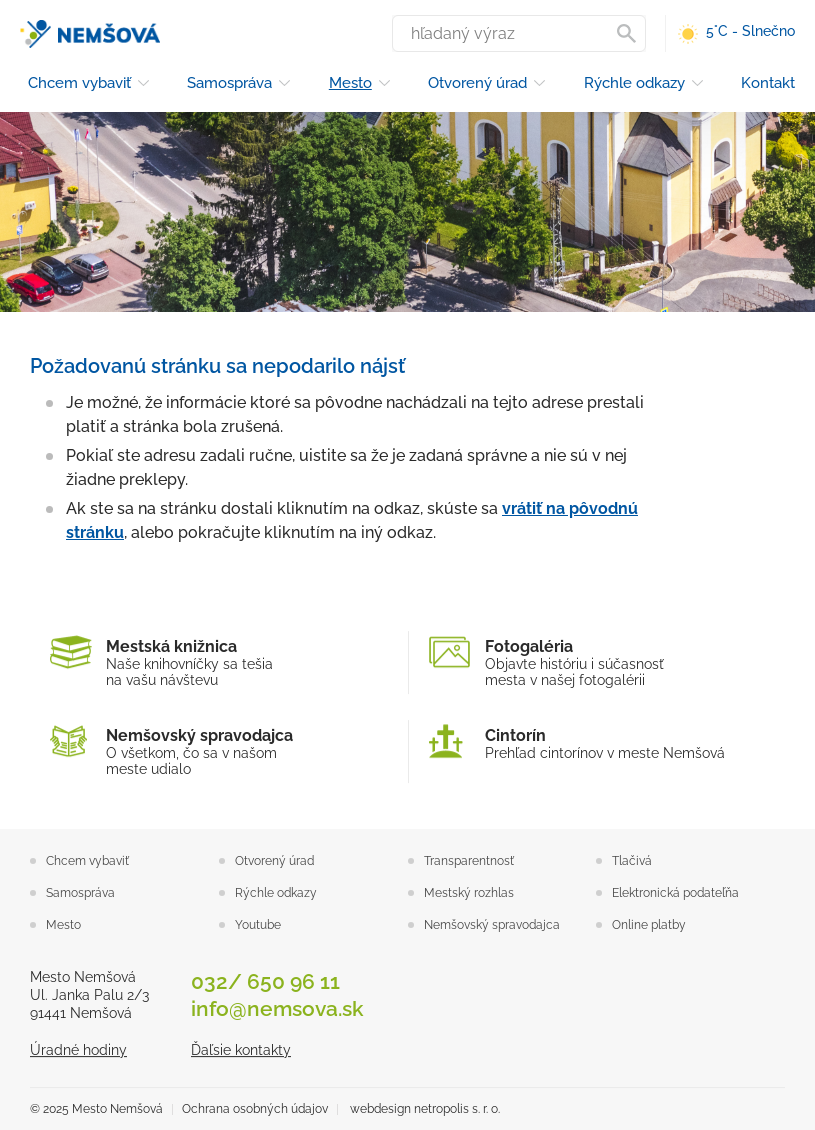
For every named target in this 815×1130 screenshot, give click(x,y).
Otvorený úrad (477, 83)
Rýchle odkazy (634, 83)
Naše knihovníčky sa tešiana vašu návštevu (219, 662)
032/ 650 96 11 (265, 981)
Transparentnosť (469, 861)
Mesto (350, 83)
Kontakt (768, 83)
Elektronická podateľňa (675, 893)
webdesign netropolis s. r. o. (425, 1109)
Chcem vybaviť (79, 83)
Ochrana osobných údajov (255, 1109)
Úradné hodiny (78, 1050)
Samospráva (229, 83)
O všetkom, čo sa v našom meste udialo (219, 751)
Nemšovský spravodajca (492, 925)
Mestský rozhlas (469, 893)
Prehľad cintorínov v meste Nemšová (597, 743)
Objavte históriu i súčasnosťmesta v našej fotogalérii (597, 662)
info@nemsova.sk (277, 1008)
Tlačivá (632, 861)
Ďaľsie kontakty (241, 1050)
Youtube (258, 925)
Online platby (649, 925)
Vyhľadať (630, 33)
